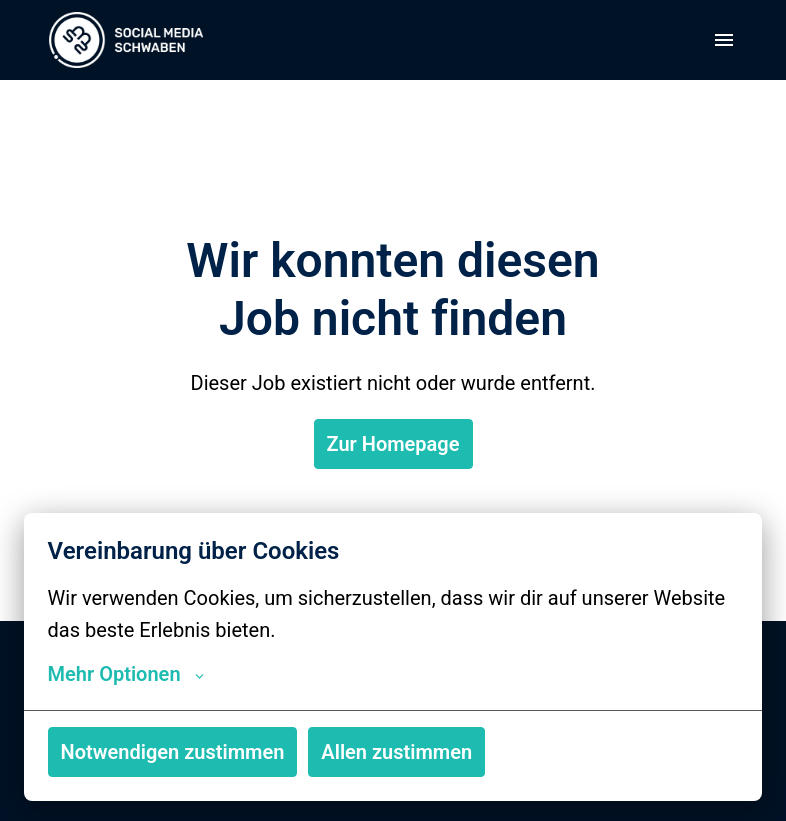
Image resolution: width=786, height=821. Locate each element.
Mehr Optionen (126, 674)
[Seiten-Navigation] (724, 40)
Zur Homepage (393, 444)
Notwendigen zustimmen (173, 752)
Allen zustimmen (396, 752)
